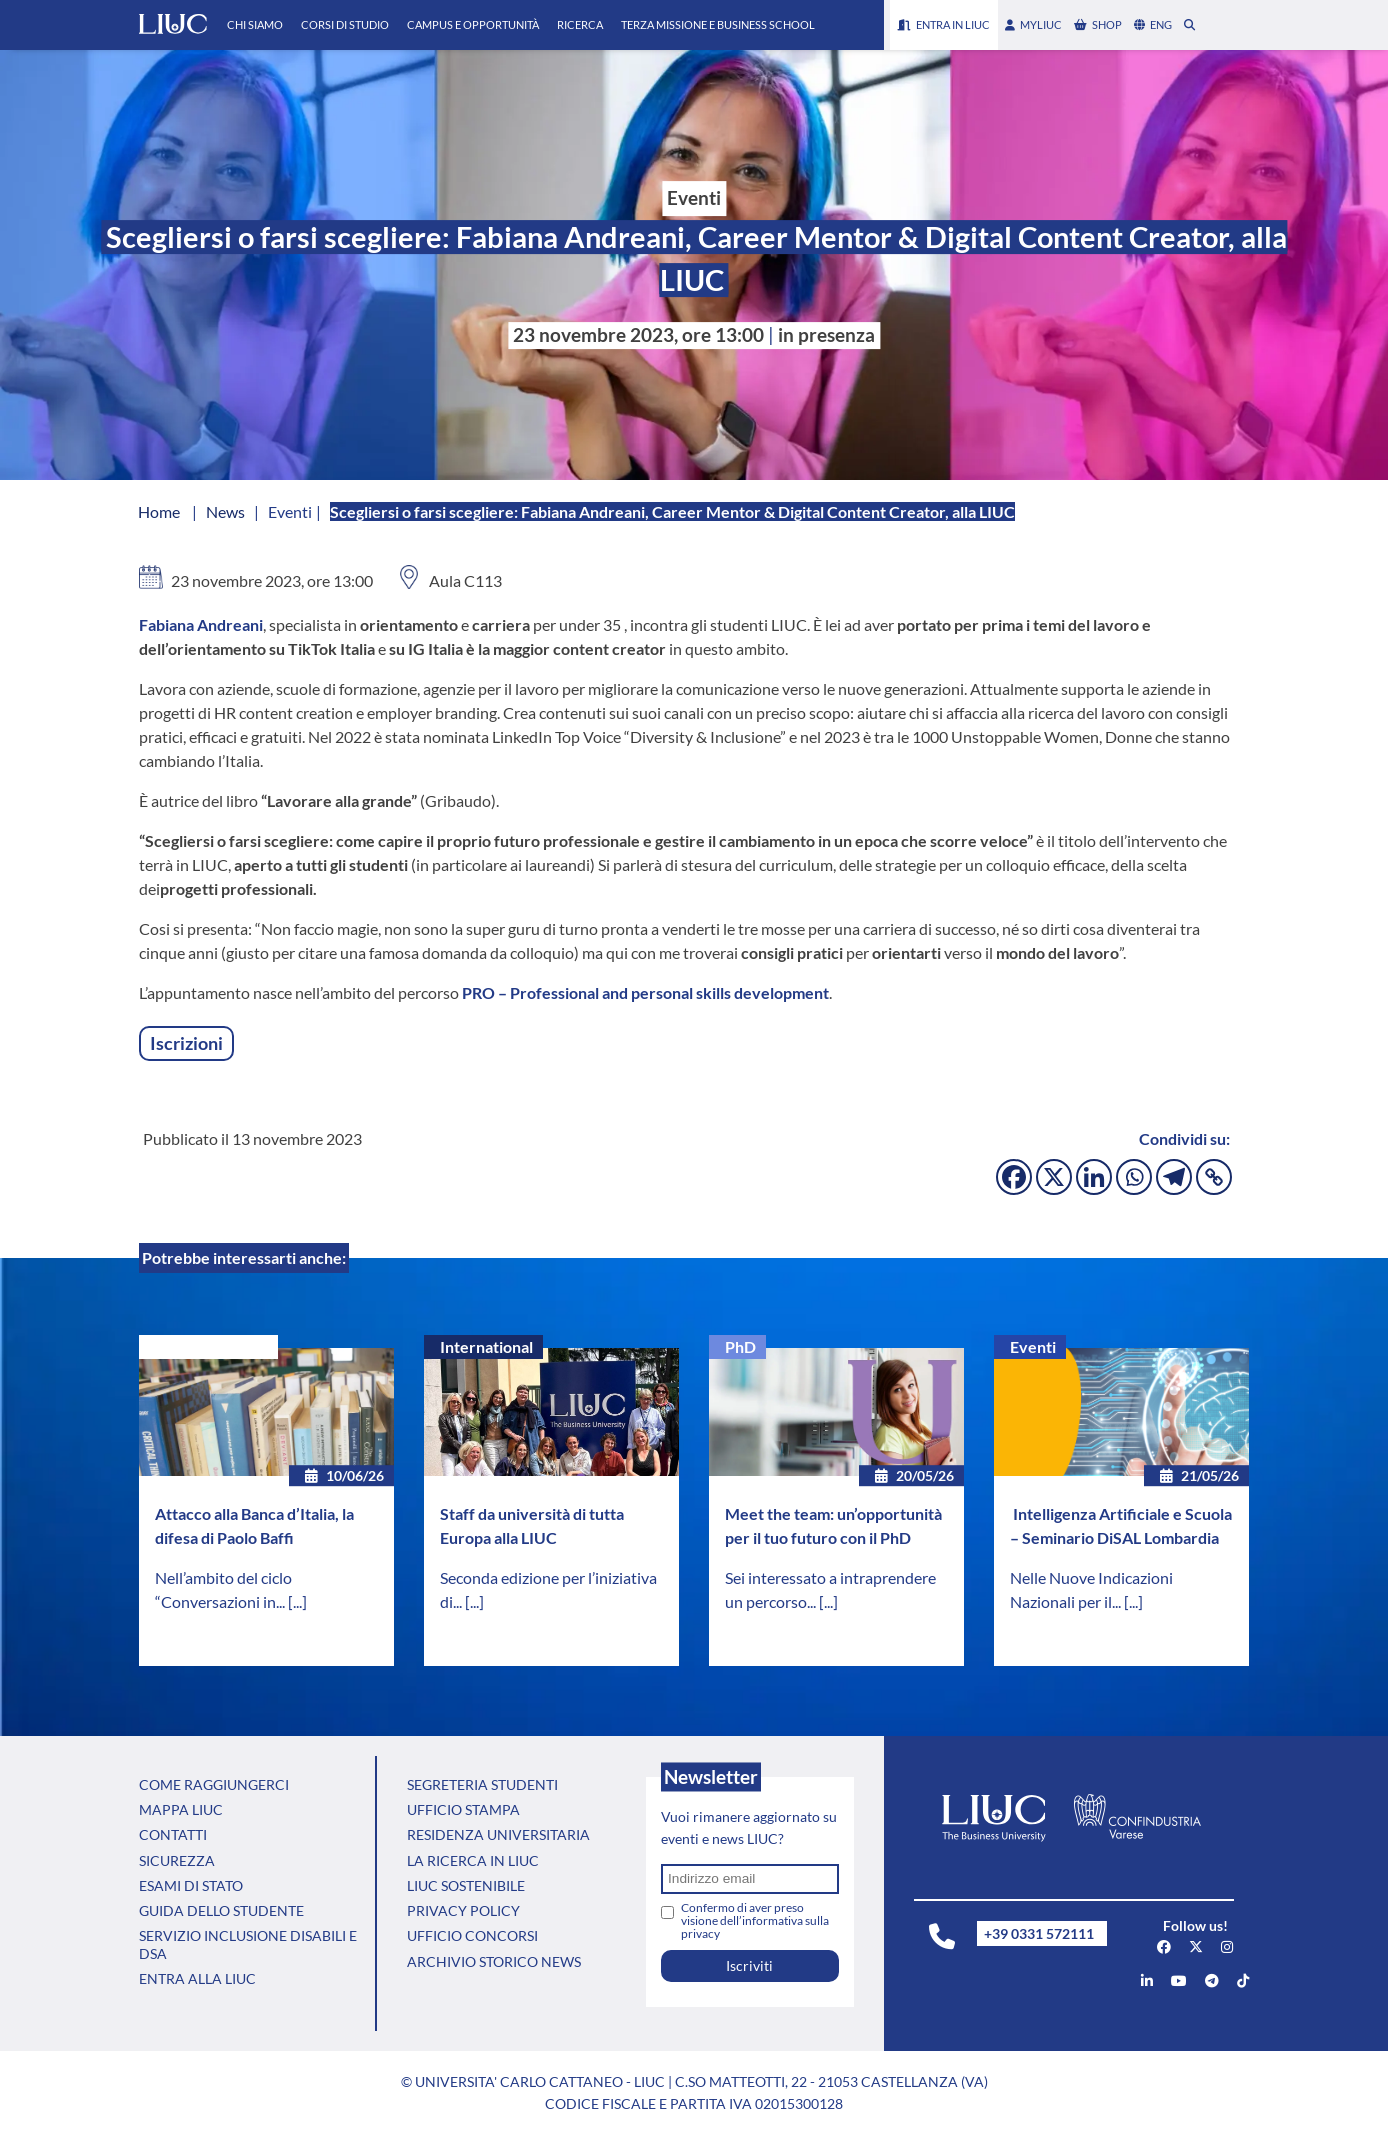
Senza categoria (211, 1346)
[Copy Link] (1214, 1177)
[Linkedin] (1094, 1177)
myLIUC (1033, 24)
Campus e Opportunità (473, 24)
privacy (700, 1933)
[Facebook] (1014, 1177)
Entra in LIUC (944, 24)
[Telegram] (1174, 1177)
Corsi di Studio (345, 24)
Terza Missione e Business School (718, 24)
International (486, 1346)
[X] (1054, 1177)
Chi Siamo (255, 24)
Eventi (1033, 1346)
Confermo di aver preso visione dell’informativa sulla (755, 1920)
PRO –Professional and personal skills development (645, 992)
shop (1098, 24)
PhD (740, 1346)
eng (1153, 24)
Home (159, 511)
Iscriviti (749, 1965)
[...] (297, 1601)
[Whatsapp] (1134, 1177)
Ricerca (580, 24)
